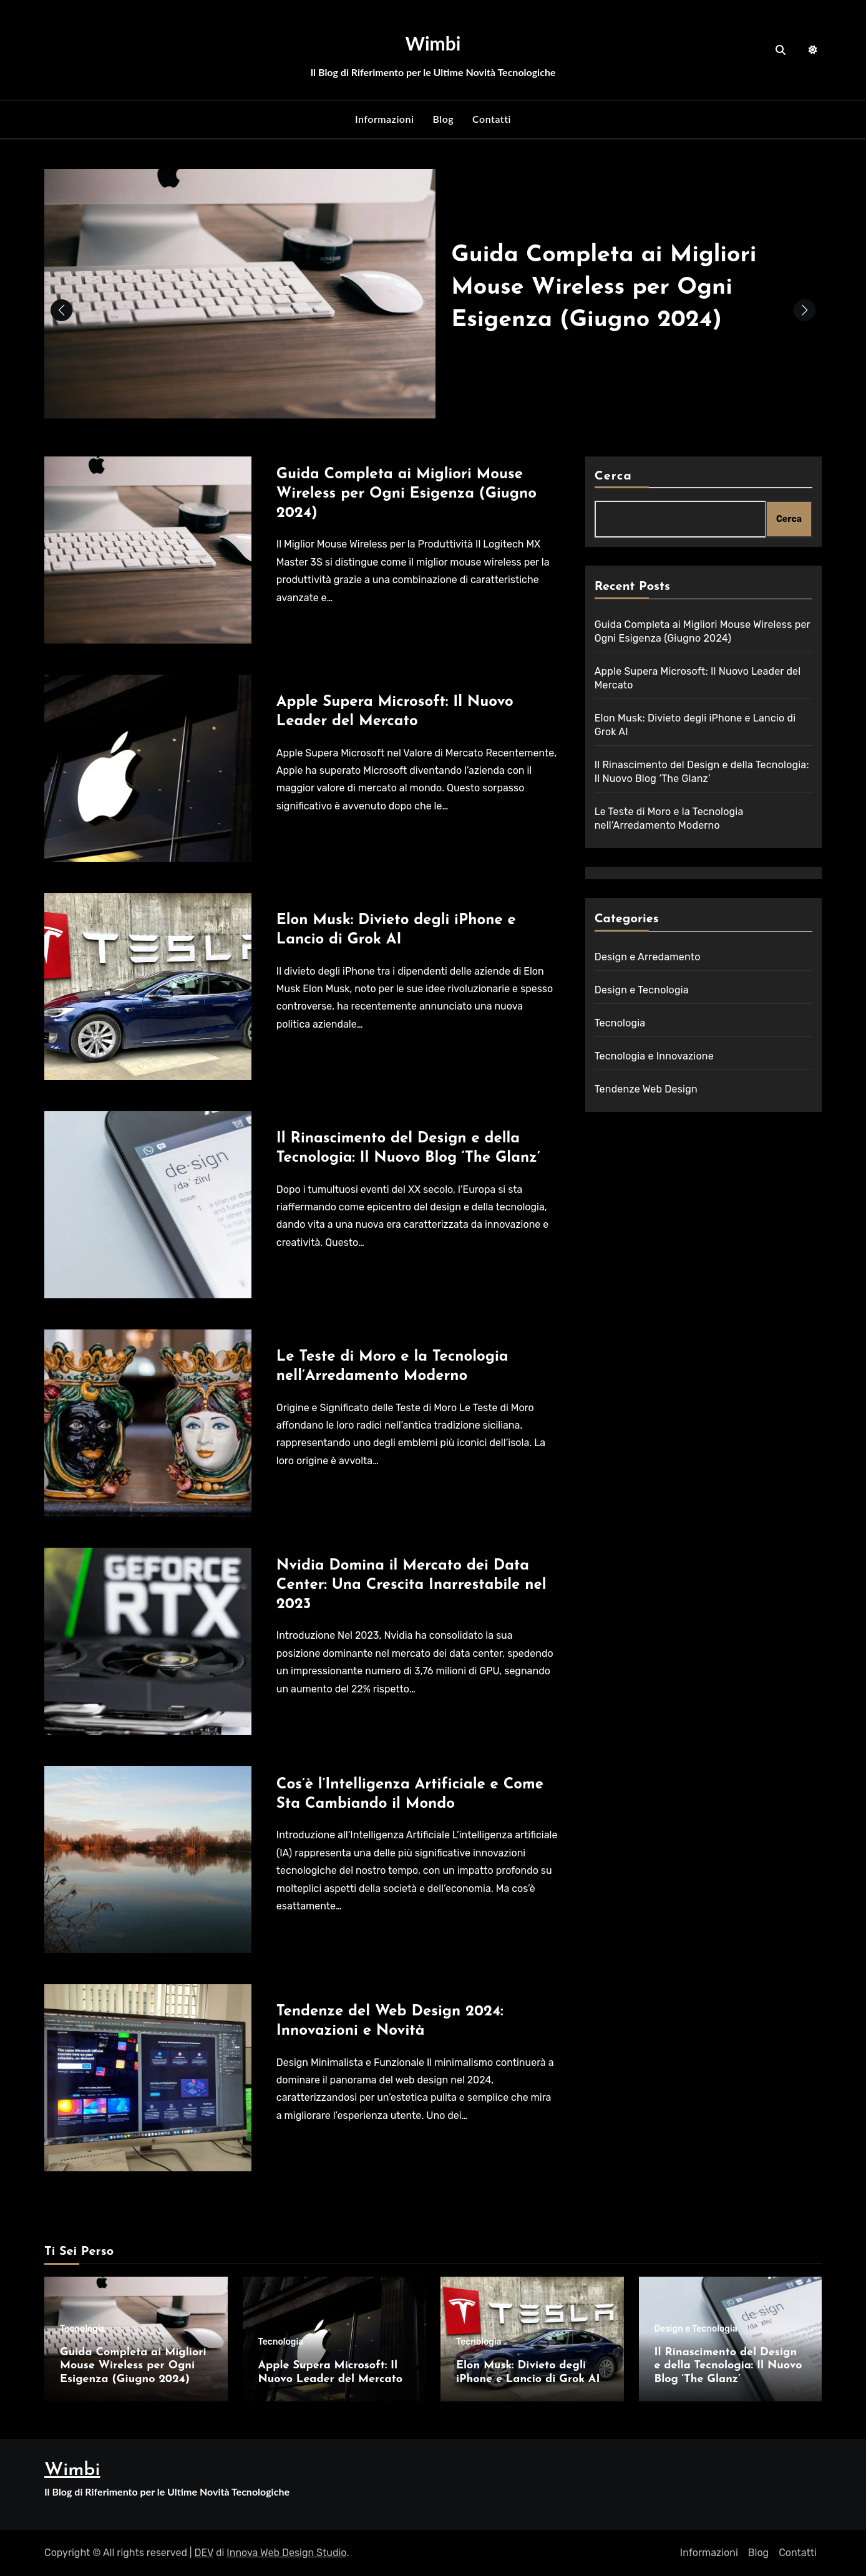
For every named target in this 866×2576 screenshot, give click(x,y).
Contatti (491, 119)
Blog (443, 119)
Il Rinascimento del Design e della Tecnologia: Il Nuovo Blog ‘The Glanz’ (728, 2366)
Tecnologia (620, 1023)
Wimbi (433, 43)
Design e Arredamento (648, 957)
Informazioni (384, 119)
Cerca (613, 476)
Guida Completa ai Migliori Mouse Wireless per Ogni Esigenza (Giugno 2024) (614, 287)
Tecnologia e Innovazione (654, 1056)
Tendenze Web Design (646, 1089)
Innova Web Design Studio (286, 2553)
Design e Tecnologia (642, 990)
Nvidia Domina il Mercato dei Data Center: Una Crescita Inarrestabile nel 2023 (411, 1585)
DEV (204, 2553)
